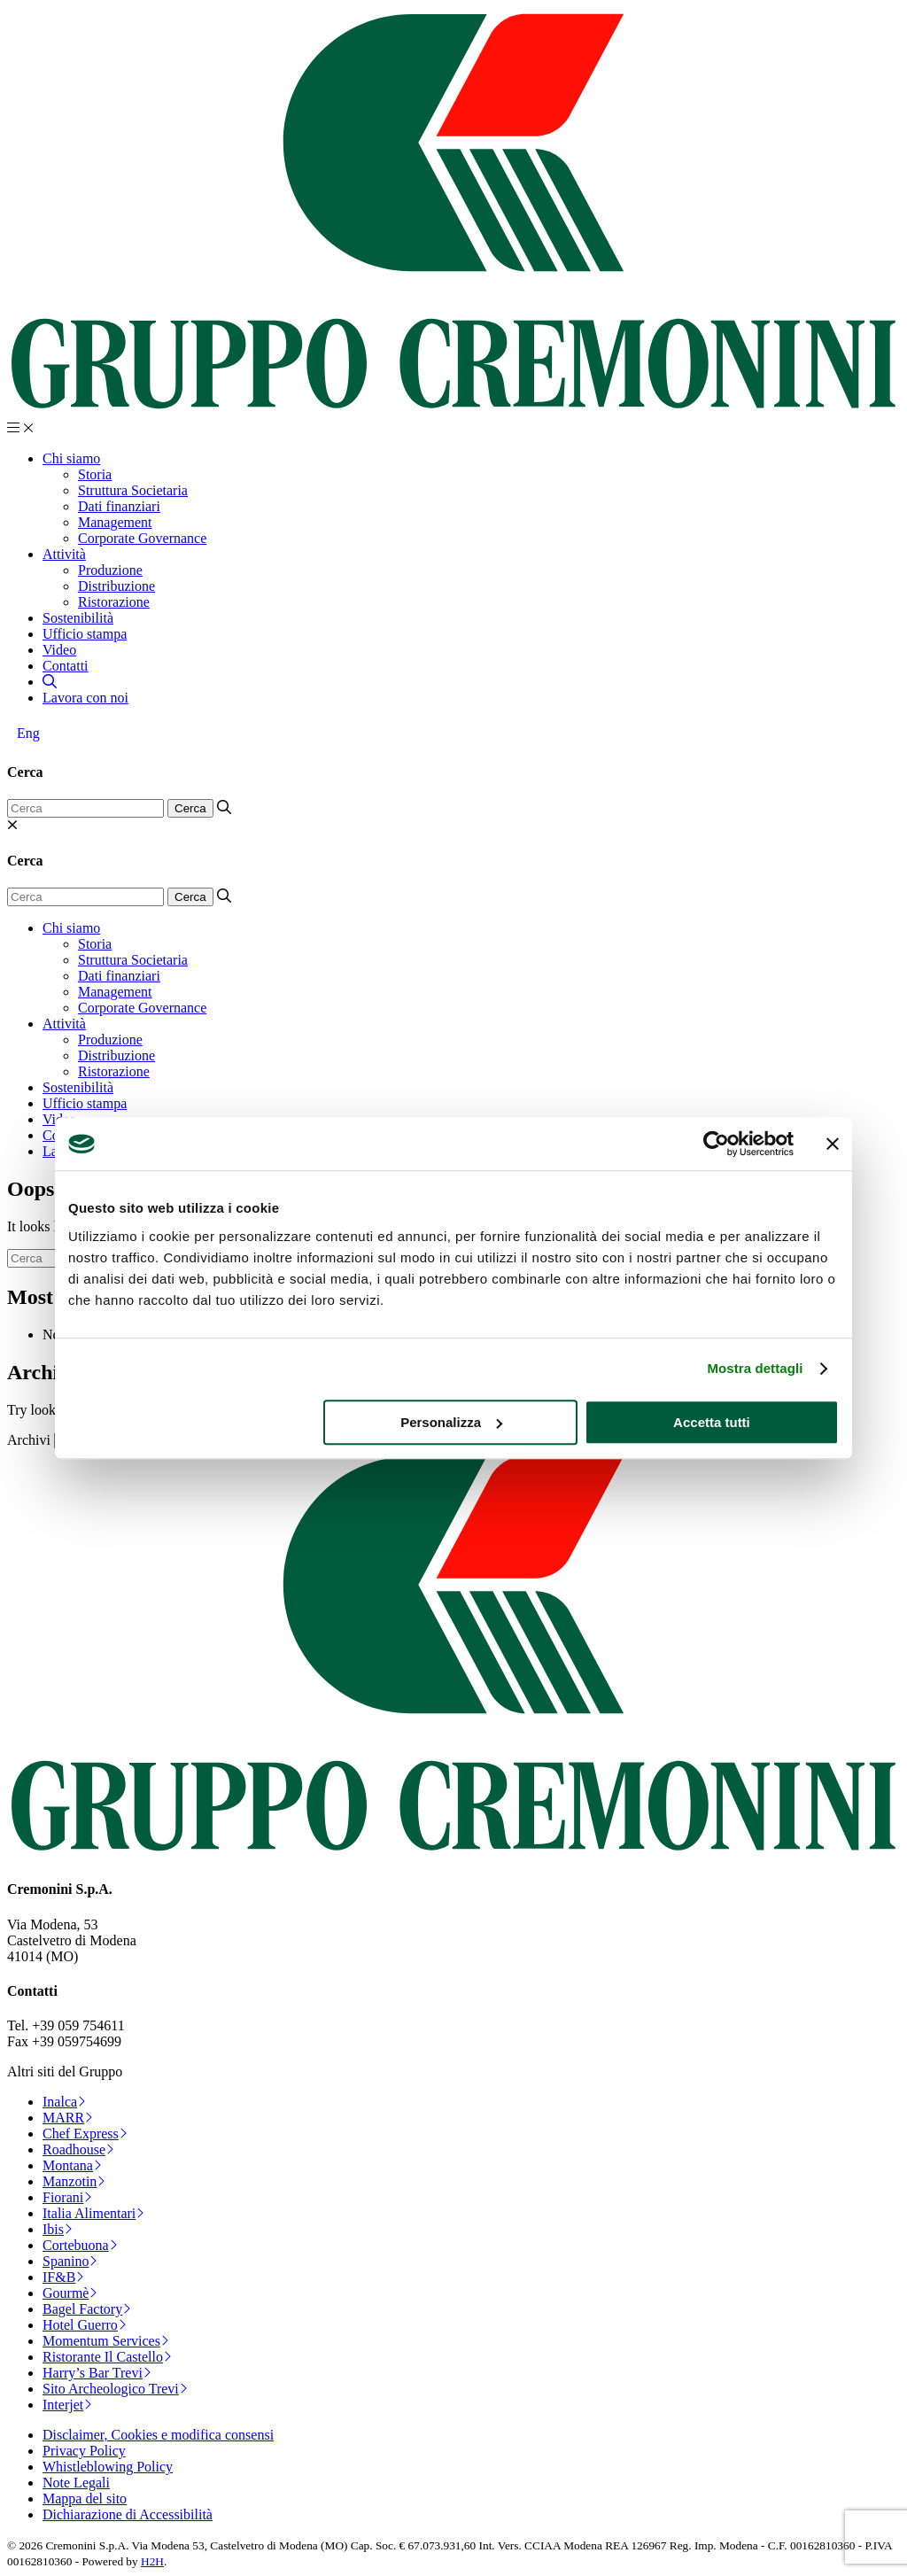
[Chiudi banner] (832, 1143)
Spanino (70, 2261)
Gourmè (70, 2293)
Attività (64, 554)
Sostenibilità (78, 617)
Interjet (67, 2404)
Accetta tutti (711, 1422)
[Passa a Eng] (28, 733)
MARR (68, 2117)
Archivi (28, 1439)
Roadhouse (78, 2149)
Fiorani (67, 2197)
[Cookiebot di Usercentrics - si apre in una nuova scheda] (716, 1143)
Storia (95, 474)
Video (59, 649)
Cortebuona (80, 2245)
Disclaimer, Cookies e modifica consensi (158, 2434)
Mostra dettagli (754, 1368)
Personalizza (451, 1422)
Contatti (66, 665)
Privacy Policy (84, 2450)
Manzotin (74, 2181)
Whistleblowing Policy (108, 2466)
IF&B (63, 2277)
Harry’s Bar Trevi (97, 2372)
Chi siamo (71, 458)
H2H (152, 2561)
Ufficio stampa (85, 633)
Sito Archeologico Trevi (115, 2388)
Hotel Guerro (85, 2324)
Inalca (64, 2101)
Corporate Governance (142, 538)
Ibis (58, 2229)
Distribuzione (116, 586)
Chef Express (85, 2133)
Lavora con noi (85, 697)
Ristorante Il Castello (107, 2356)
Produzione (110, 570)
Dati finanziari (119, 506)
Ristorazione (114, 601)
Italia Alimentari (93, 2213)
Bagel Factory (87, 2308)
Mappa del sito (85, 2498)
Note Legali (76, 2482)
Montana (72, 2165)
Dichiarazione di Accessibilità (128, 2514)
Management (115, 522)
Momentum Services (106, 2340)
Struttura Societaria (133, 490)
